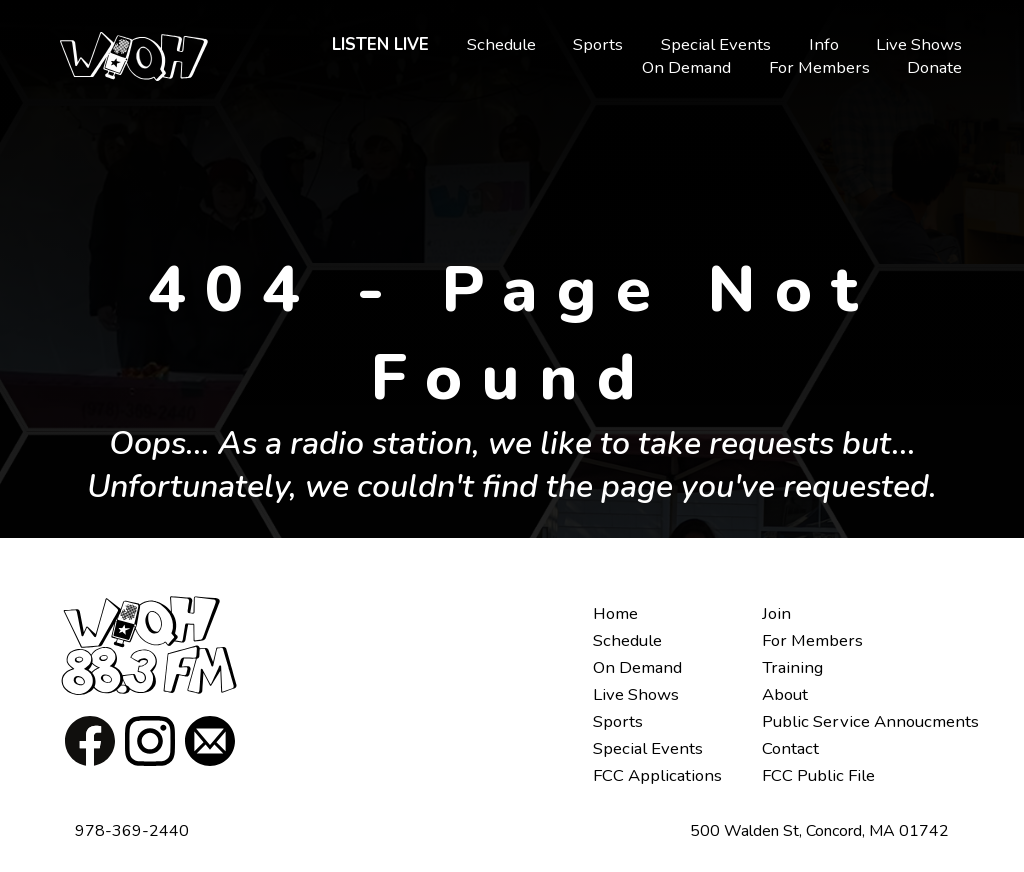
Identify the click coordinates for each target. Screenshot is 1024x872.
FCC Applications (657, 775)
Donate (934, 67)
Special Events (716, 44)
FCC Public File (818, 775)
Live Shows (919, 44)
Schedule (501, 44)
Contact (790, 748)
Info (824, 44)
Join (776, 613)
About (785, 694)
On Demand (686, 67)
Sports (598, 44)
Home (615, 613)
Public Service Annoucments (870, 721)
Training (792, 667)
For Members (819, 67)
